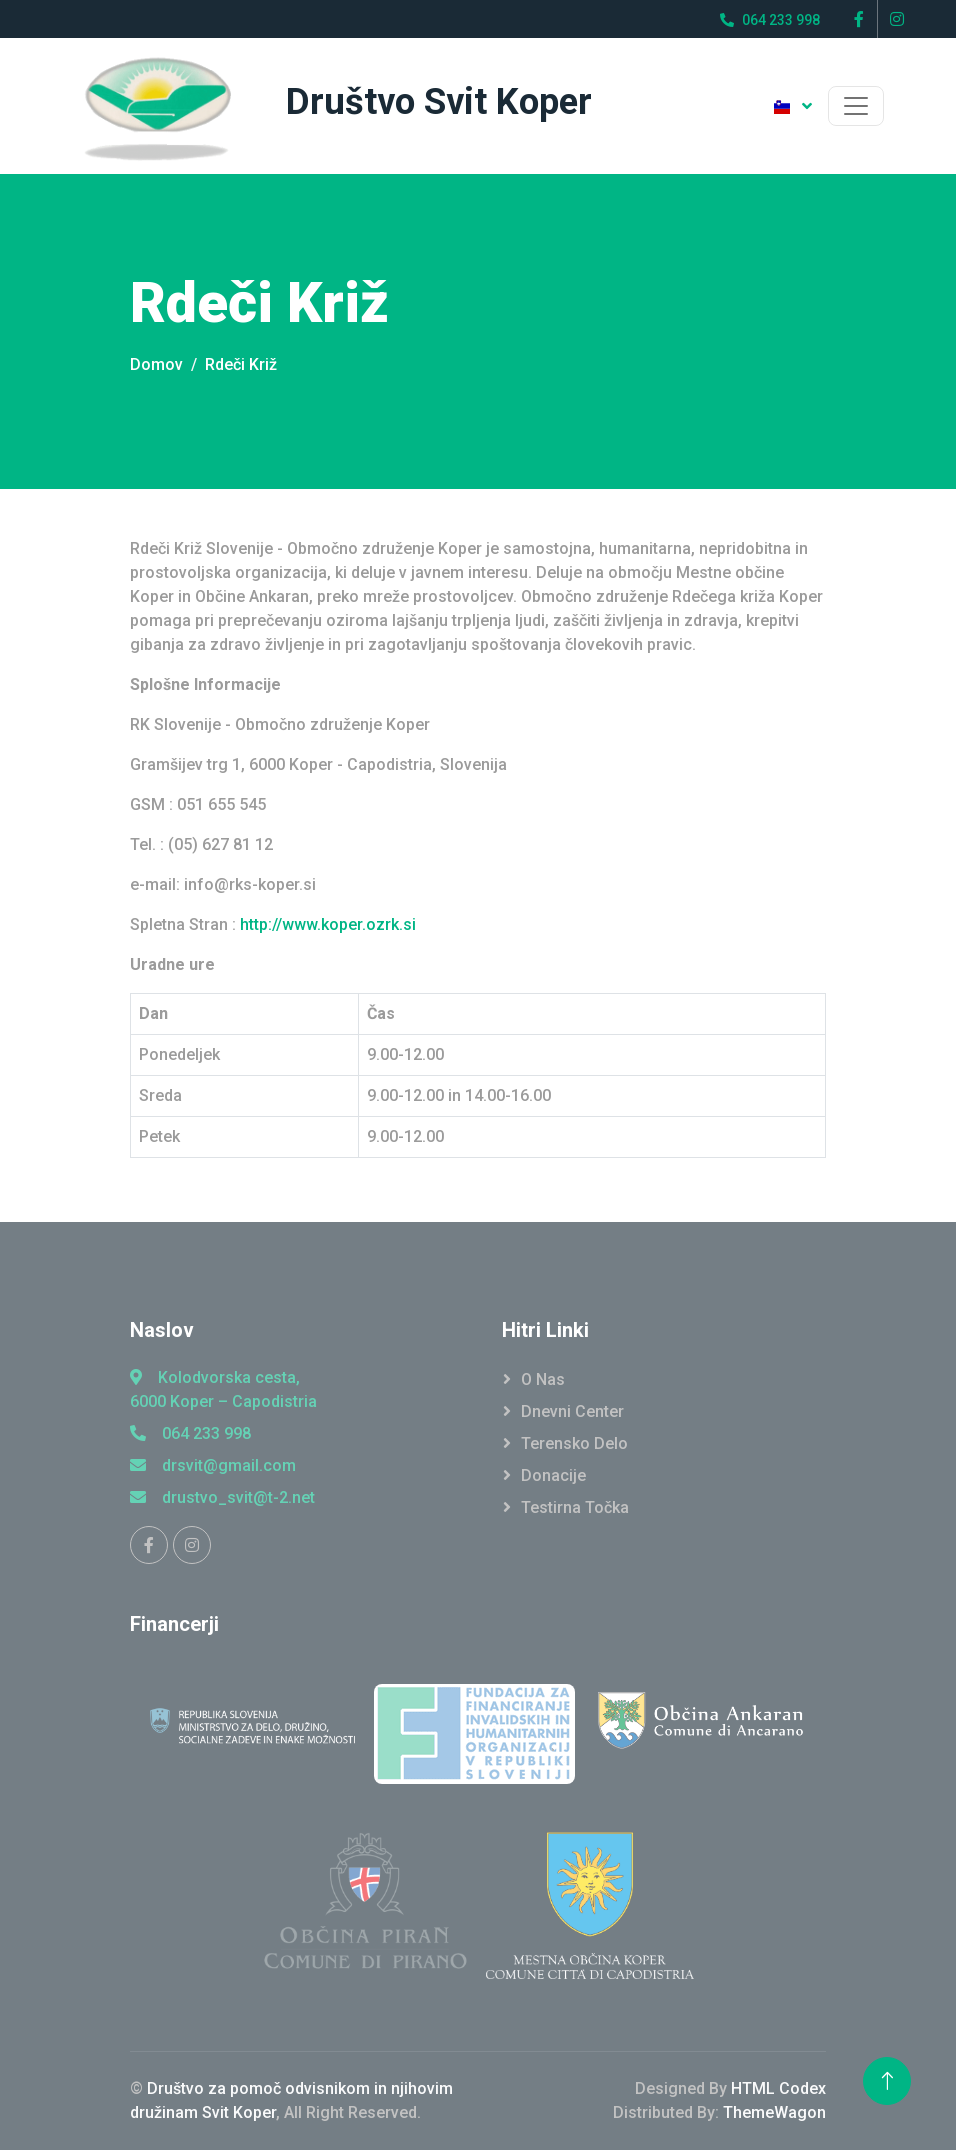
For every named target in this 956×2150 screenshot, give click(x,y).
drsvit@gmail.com (213, 1465)
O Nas (543, 1379)
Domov (156, 364)
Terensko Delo (574, 1443)
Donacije (553, 1475)
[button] (793, 105)
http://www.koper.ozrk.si (328, 924)
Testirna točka (575, 1507)
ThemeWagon (774, 2112)
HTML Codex (778, 2088)
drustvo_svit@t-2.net (222, 1497)
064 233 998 (190, 1433)
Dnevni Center (572, 1411)
